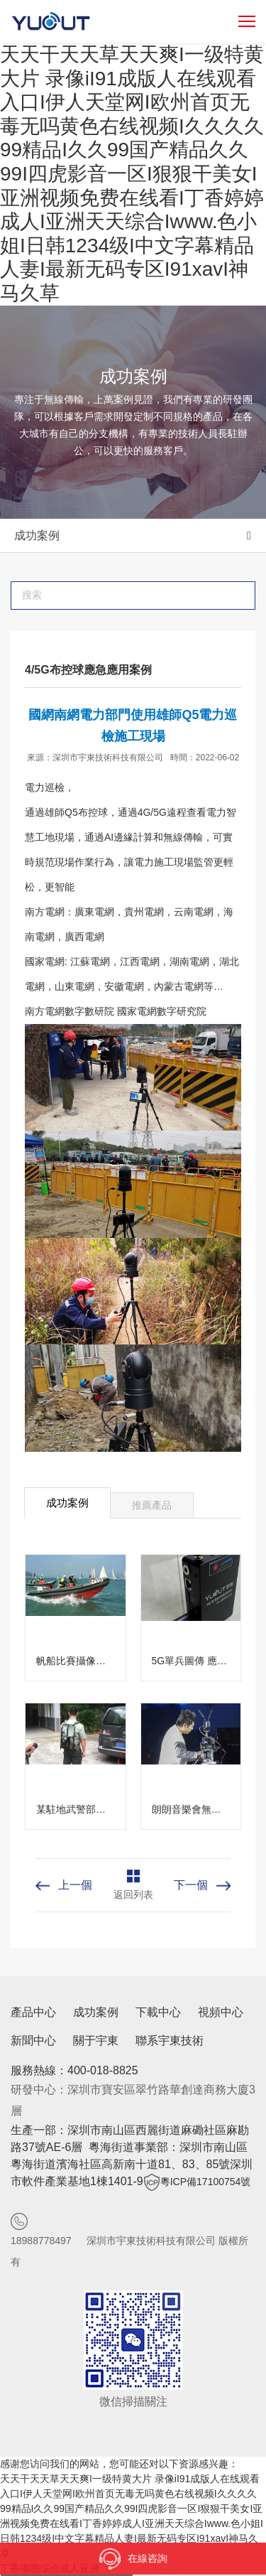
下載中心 (158, 2012)
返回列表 (133, 1894)
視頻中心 (220, 2012)
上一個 (75, 1885)
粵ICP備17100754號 (205, 2181)
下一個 (191, 1885)
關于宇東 (95, 2041)
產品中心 (33, 2012)
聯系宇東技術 (169, 2041)
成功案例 (37, 535)
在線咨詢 (133, 2559)
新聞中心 (33, 2041)
